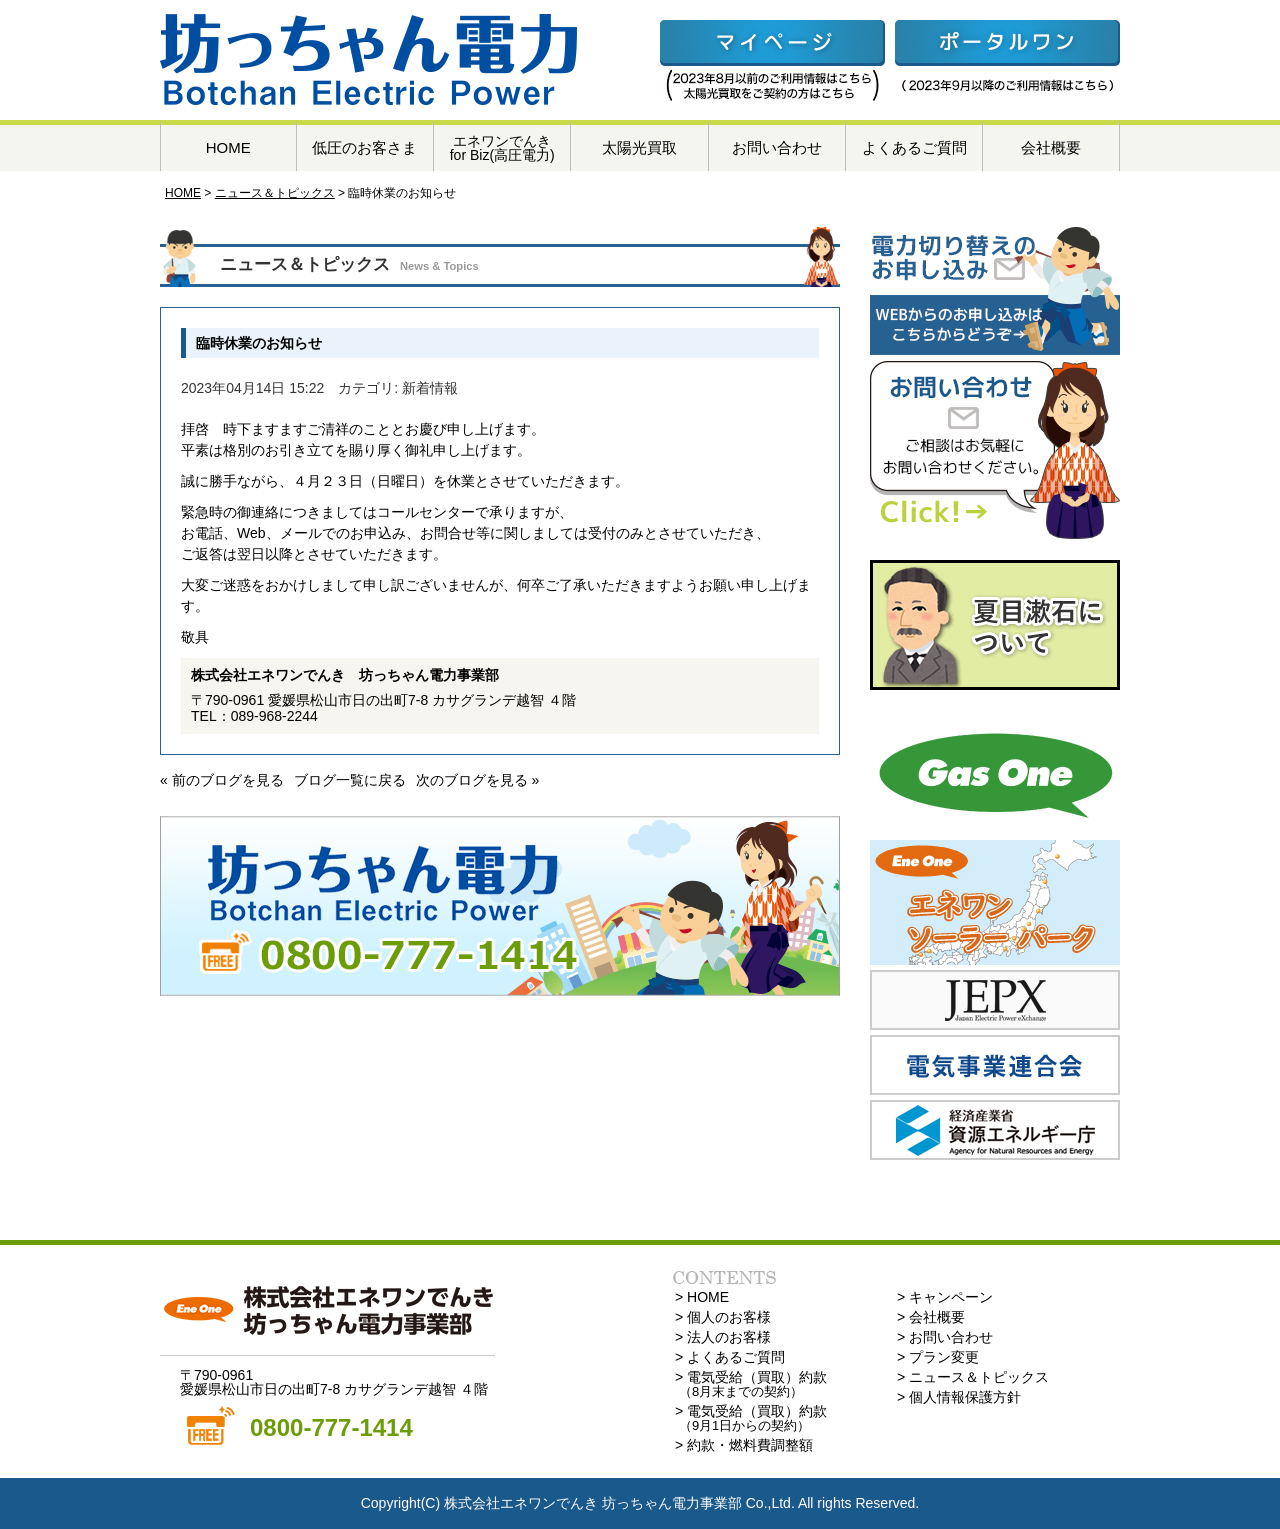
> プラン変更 (938, 1357)
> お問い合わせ (945, 1337)
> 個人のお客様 (723, 1317)
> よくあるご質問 (730, 1357)
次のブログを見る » (478, 780)
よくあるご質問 (914, 147)
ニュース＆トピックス (275, 193)
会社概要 (1051, 147)
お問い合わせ (777, 147)
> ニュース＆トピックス (973, 1377)
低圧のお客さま (364, 147)
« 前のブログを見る (222, 780)
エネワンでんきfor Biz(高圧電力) (502, 148)
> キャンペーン (945, 1297)
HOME (228, 147)
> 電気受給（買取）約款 (751, 1384)
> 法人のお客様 (723, 1337)
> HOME (702, 1297)
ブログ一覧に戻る (350, 780)
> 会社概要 (931, 1317)
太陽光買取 (639, 147)
